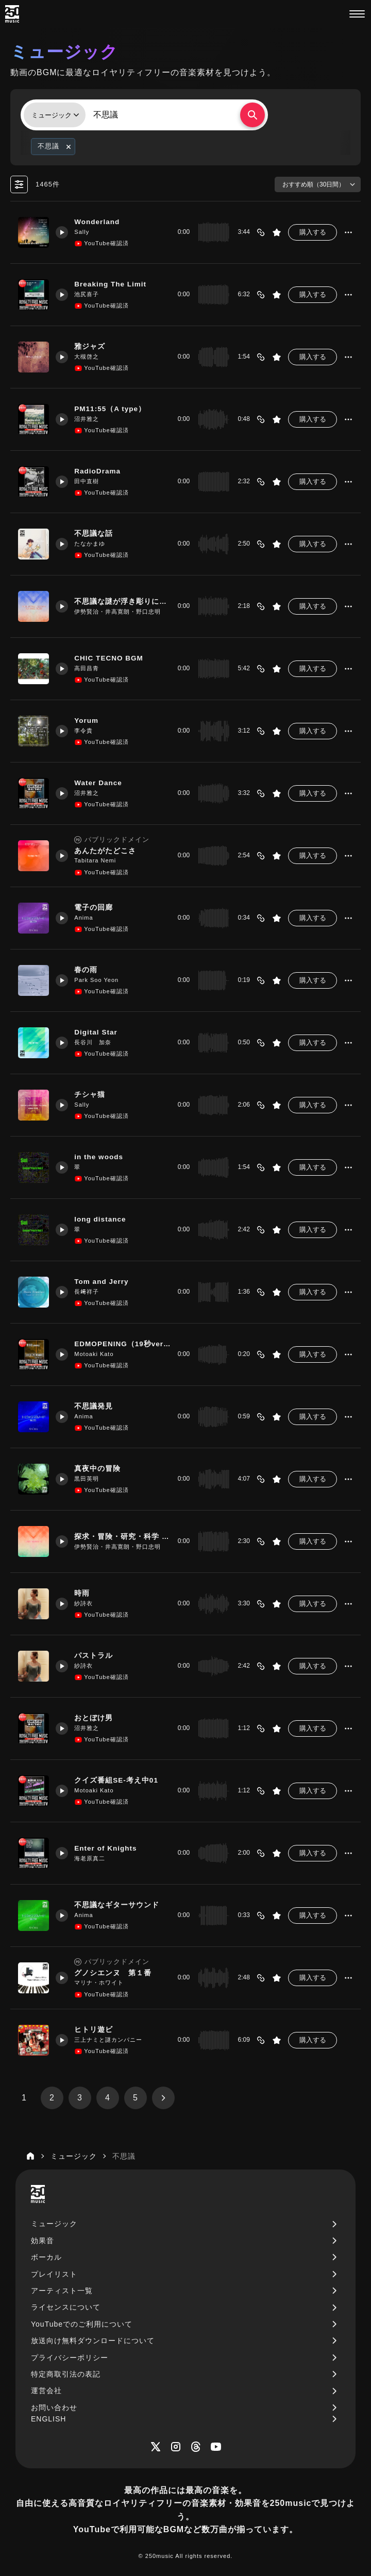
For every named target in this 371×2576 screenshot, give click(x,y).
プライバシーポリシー (69, 2357)
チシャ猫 (92, 1095)
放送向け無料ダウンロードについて (93, 2340)
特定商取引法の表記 (65, 2374)
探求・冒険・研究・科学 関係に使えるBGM (121, 1537)
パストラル (96, 1656)
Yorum (89, 721)
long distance (103, 1219)
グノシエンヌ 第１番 (115, 1973)
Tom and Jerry (104, 1282)
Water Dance (101, 783)
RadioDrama (100, 471)
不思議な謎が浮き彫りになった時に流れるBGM (121, 602)
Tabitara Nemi (98, 861)
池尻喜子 (89, 294)
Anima (86, 917)
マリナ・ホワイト (101, 1983)
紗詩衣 (86, 1603)
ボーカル (46, 2257)
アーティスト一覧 (62, 2290)
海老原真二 (92, 1858)
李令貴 (86, 730)
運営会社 (46, 2390)
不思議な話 (96, 534)
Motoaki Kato (96, 1354)
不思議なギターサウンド (119, 1905)
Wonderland (100, 222)
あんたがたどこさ (108, 850)
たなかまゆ (92, 543)
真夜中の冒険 (100, 1469)
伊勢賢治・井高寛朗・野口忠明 (120, 611)
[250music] (12, 14)
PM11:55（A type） (113, 409)
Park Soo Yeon (99, 980)
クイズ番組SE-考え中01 (119, 1780)
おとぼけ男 (96, 1718)
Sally (84, 232)
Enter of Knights (109, 1848)
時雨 (84, 1593)
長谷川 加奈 (95, 1042)
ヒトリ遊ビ (96, 2030)
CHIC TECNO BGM (112, 658)
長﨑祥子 (89, 1292)
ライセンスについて (65, 2307)
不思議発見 (96, 1406)
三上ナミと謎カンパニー (111, 2040)
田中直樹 (89, 481)
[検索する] (252, 115)
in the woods (102, 1157)
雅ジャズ (92, 347)
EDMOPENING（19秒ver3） (121, 1344)
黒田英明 (89, 1479)
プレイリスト (54, 2274)
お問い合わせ (54, 2407)
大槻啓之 (89, 356)
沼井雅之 (89, 419)
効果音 (42, 2240)
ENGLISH (48, 2419)
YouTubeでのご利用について (81, 2324)
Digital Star (99, 1032)
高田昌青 (89, 668)
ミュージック (54, 2223)
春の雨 (88, 970)
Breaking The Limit (114, 284)
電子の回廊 (96, 908)
